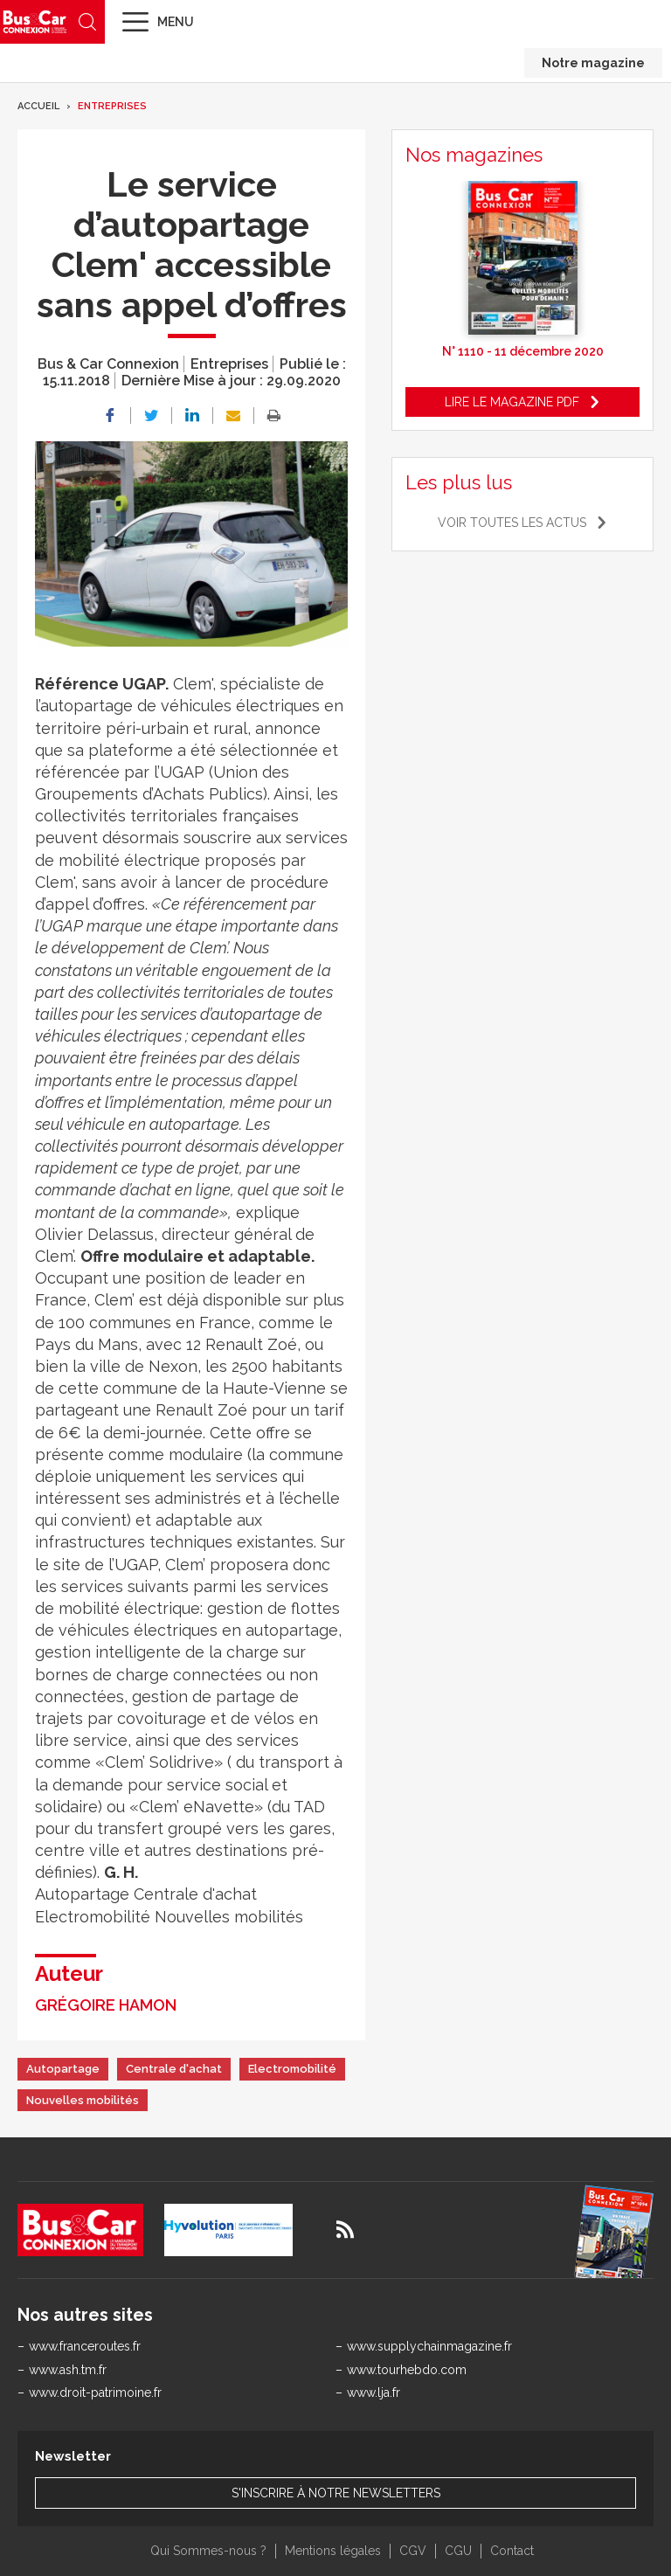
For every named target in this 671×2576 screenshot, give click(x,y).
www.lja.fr (373, 2392)
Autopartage (63, 2068)
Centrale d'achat (174, 2068)
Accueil (38, 106)
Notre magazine (593, 63)
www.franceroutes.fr (85, 2346)
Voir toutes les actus (512, 523)
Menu (175, 22)
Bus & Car (35, 21)
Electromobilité (292, 2068)
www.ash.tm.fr (68, 2370)
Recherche (87, 22)
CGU (458, 2551)
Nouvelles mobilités (82, 2100)
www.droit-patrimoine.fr (95, 2392)
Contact (512, 2551)
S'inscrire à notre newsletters (336, 2493)
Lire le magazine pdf (512, 402)
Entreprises (112, 106)
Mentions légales (333, 2551)
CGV (412, 2551)
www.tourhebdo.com (407, 2370)
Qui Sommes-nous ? (208, 2551)
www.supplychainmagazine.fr (429, 2346)
